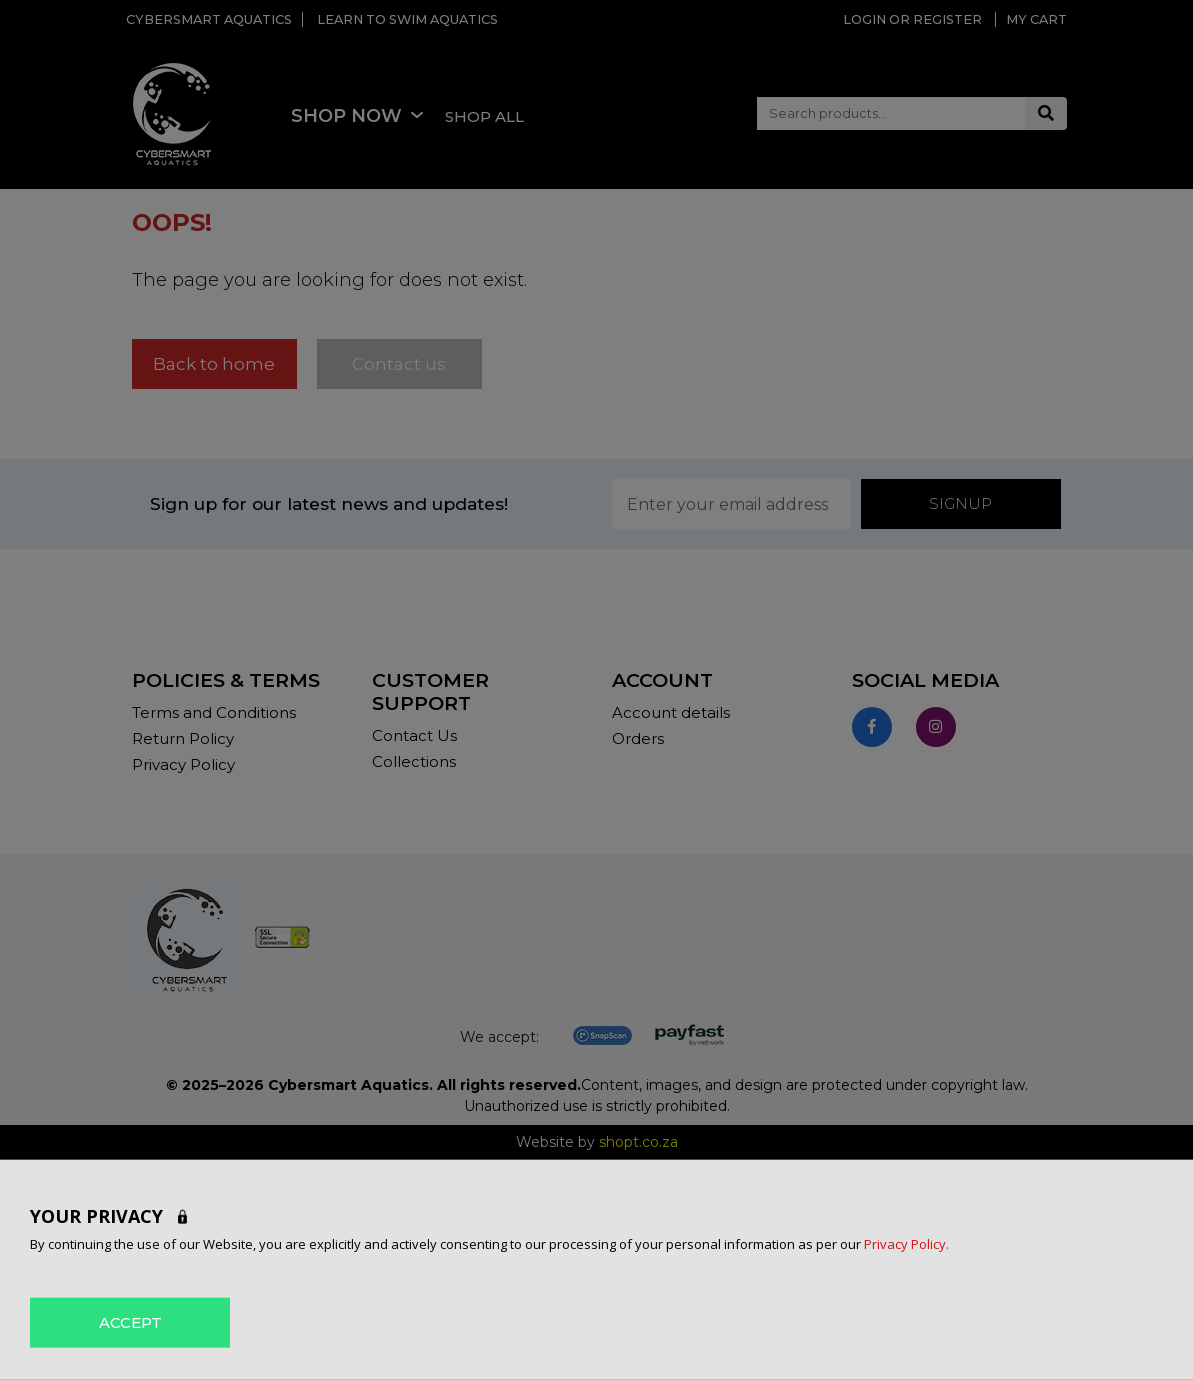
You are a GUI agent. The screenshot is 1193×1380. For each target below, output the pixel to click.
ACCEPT (130, 1321)
